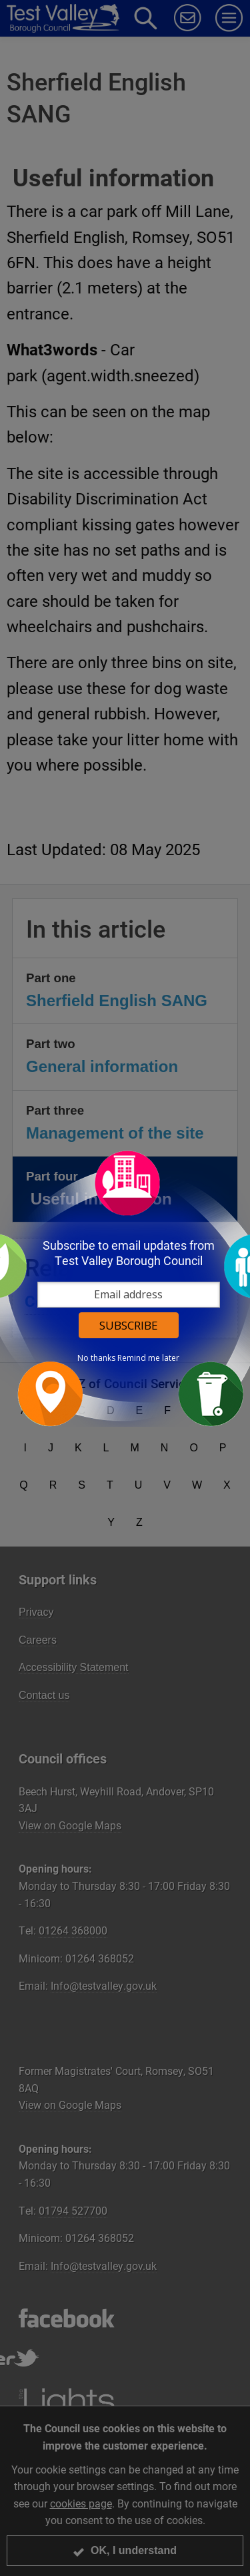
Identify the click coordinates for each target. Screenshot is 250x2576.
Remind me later (148, 1358)
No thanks (96, 1358)
